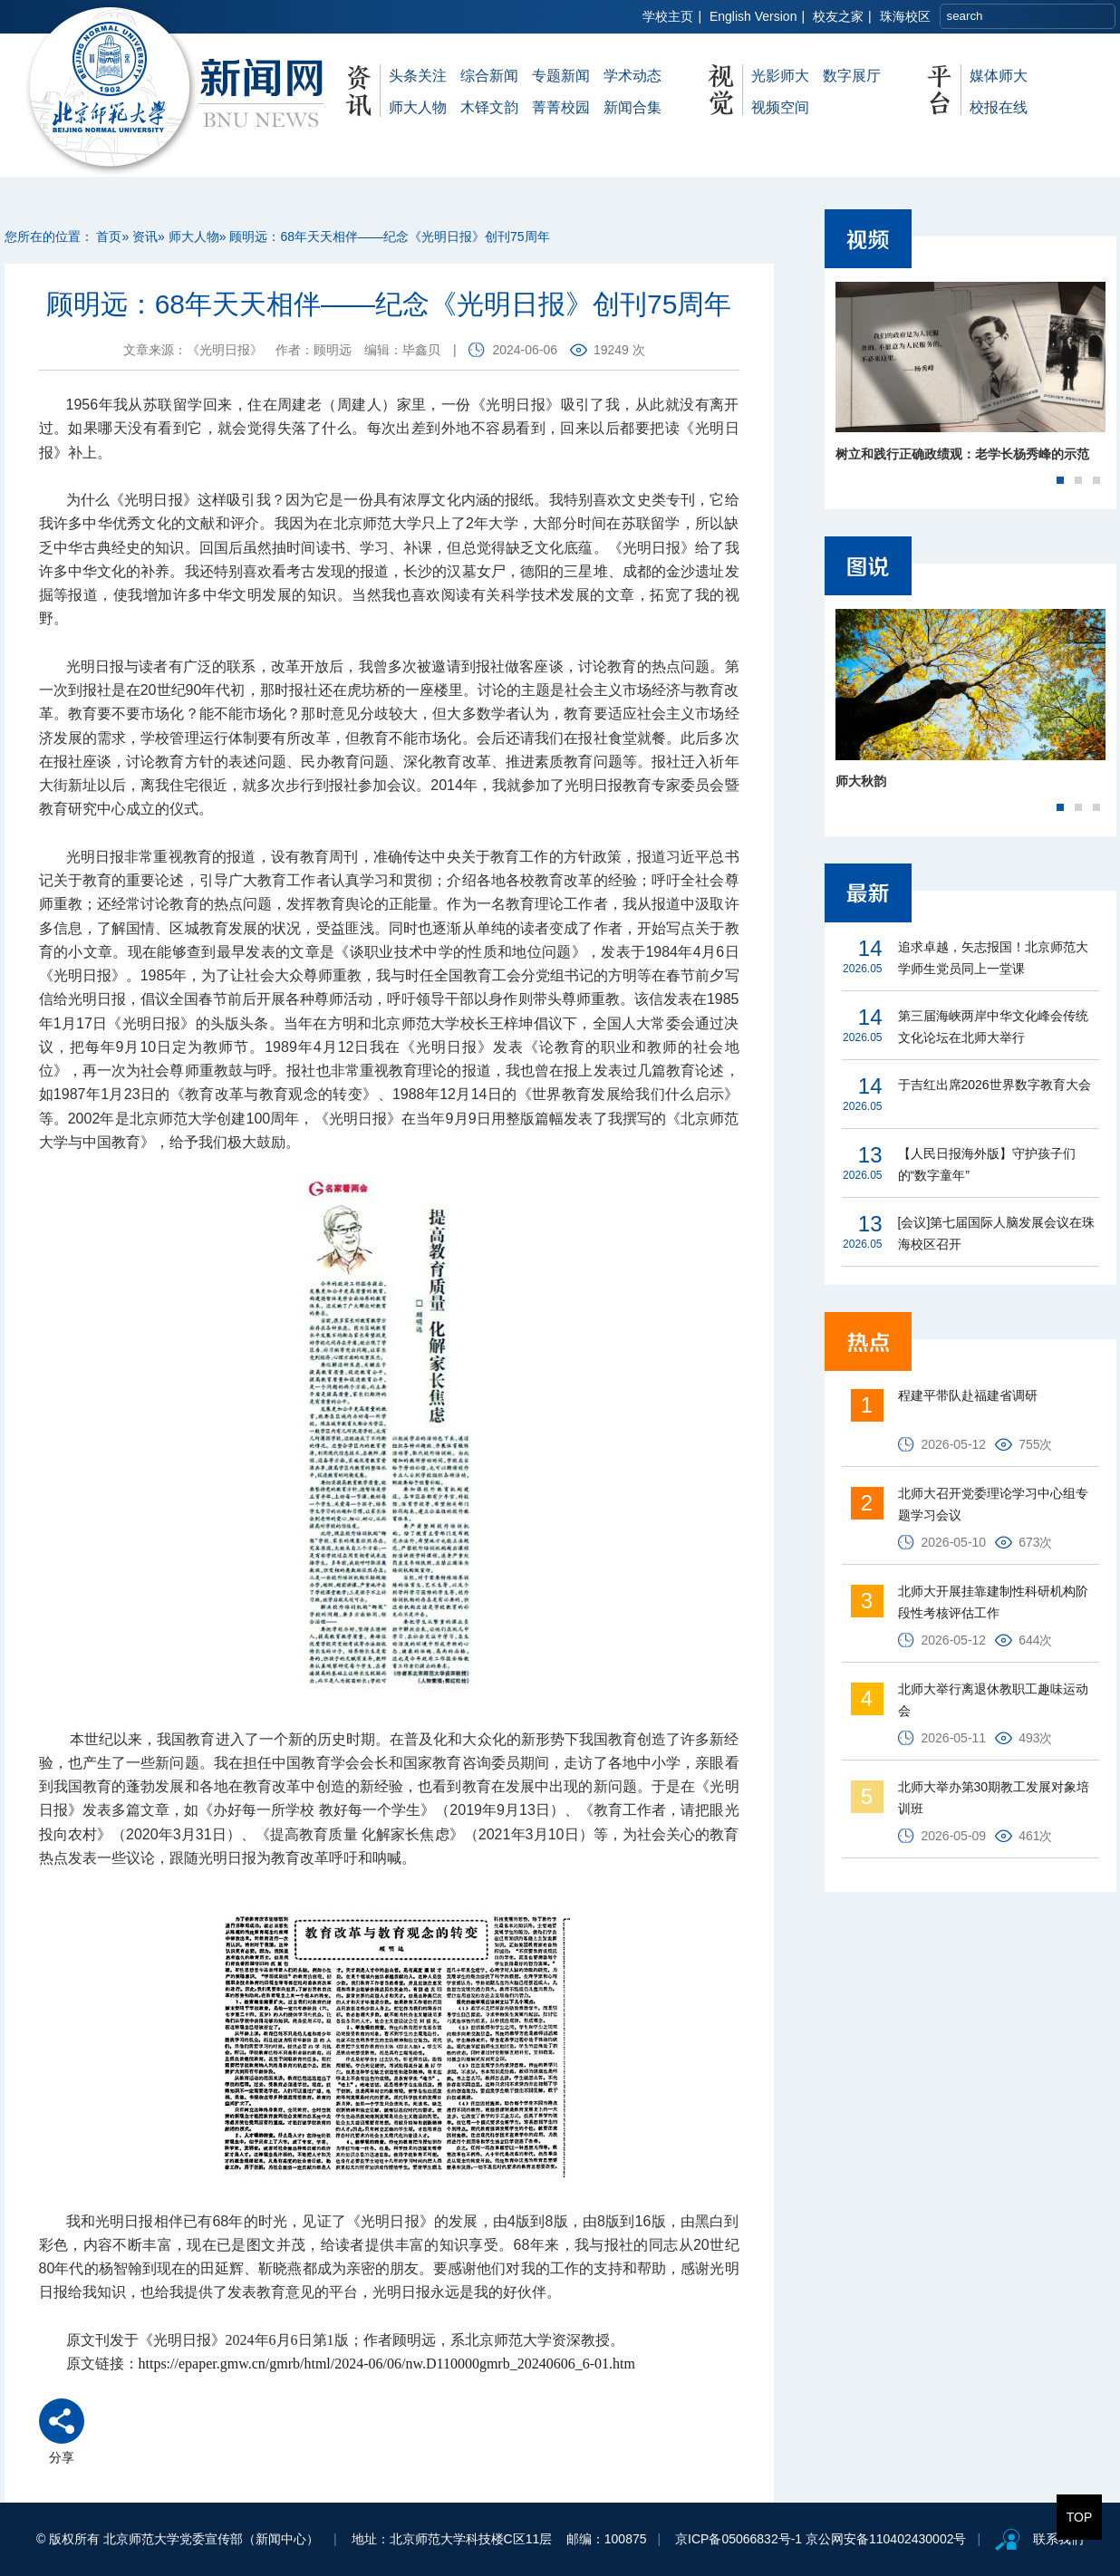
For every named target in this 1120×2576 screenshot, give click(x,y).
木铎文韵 (489, 107)
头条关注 (418, 75)
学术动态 (632, 75)
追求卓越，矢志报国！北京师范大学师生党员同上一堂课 (993, 958)
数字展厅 (852, 75)
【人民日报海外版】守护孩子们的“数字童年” (987, 1164)
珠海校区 (905, 16)
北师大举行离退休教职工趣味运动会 (993, 1700)
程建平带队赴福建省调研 (968, 1395)
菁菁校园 (561, 107)
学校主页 (667, 16)
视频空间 (780, 107)
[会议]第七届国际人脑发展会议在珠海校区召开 (997, 1233)
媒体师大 (999, 75)
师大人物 (418, 107)
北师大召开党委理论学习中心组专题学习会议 (993, 1504)
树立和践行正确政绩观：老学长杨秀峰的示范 (962, 454)
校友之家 (838, 16)
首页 (108, 236)
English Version (753, 16)
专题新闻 (561, 75)
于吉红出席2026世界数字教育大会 (994, 1084)
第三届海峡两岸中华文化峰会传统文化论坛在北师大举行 (993, 1026)
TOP (1080, 2517)
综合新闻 (489, 75)
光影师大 (780, 75)
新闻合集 (632, 107)
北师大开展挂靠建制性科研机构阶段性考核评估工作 (993, 1602)
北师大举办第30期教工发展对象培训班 (994, 1798)
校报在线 (999, 107)
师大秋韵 (860, 781)
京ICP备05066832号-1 (738, 2539)
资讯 (145, 236)
